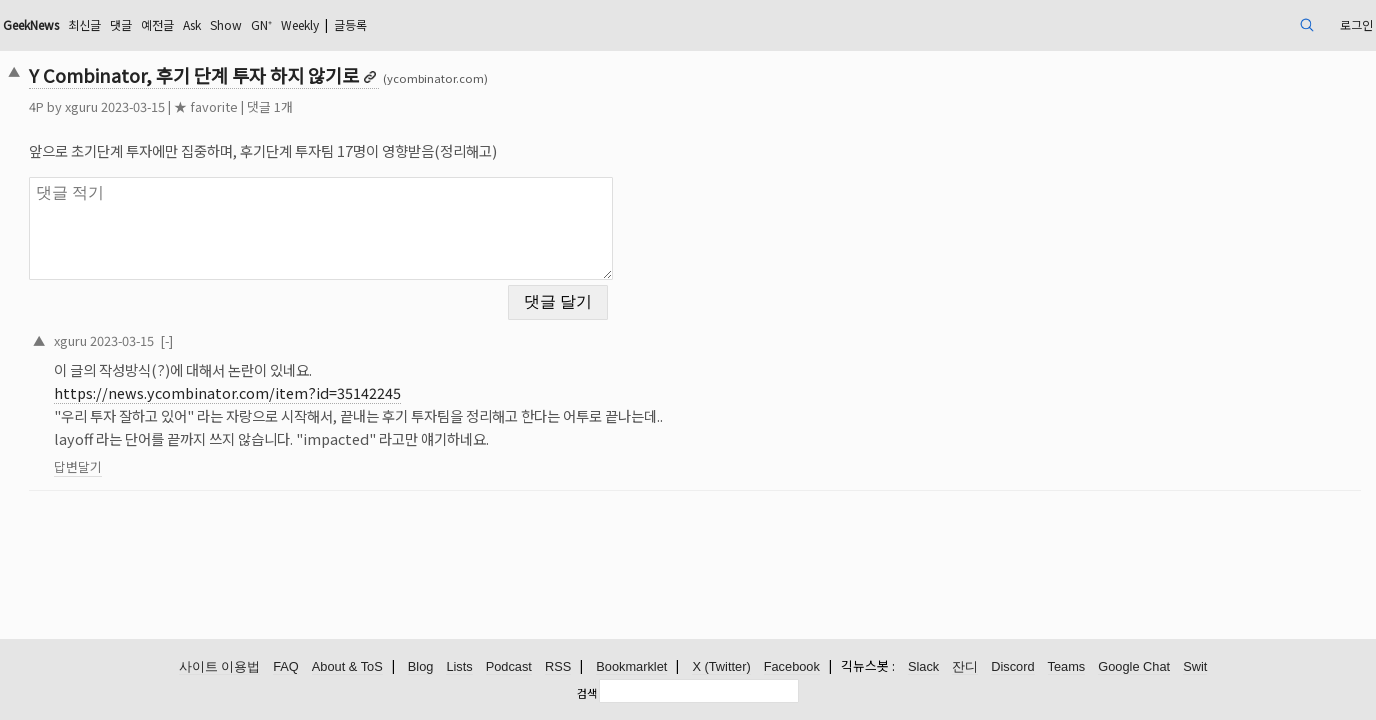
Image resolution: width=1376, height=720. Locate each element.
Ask (365, 24)
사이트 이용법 (220, 667)
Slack (923, 667)
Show (405, 24)
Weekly (493, 24)
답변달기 (211, 454)
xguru (214, 106)
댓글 (283, 24)
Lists (459, 667)
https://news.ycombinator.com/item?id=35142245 (360, 380)
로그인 (1215, 24)
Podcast (509, 667)
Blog (421, 667)
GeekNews (177, 24)
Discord (1012, 667)
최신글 (241, 24)
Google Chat (1134, 667)
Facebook (792, 667)
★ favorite (339, 106)
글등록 (554, 24)
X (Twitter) (721, 667)
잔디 (965, 667)
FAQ (286, 667)
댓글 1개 (403, 106)
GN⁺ (446, 24)
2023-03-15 (255, 327)
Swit (1195, 667)
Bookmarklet (631, 667)
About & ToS (347, 667)
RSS (558, 667)
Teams (1067, 667)
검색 (587, 693)
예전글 (324, 24)
